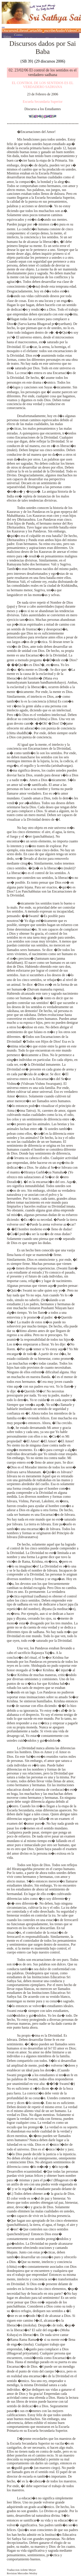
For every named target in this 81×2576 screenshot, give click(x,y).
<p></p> (40, 19)
